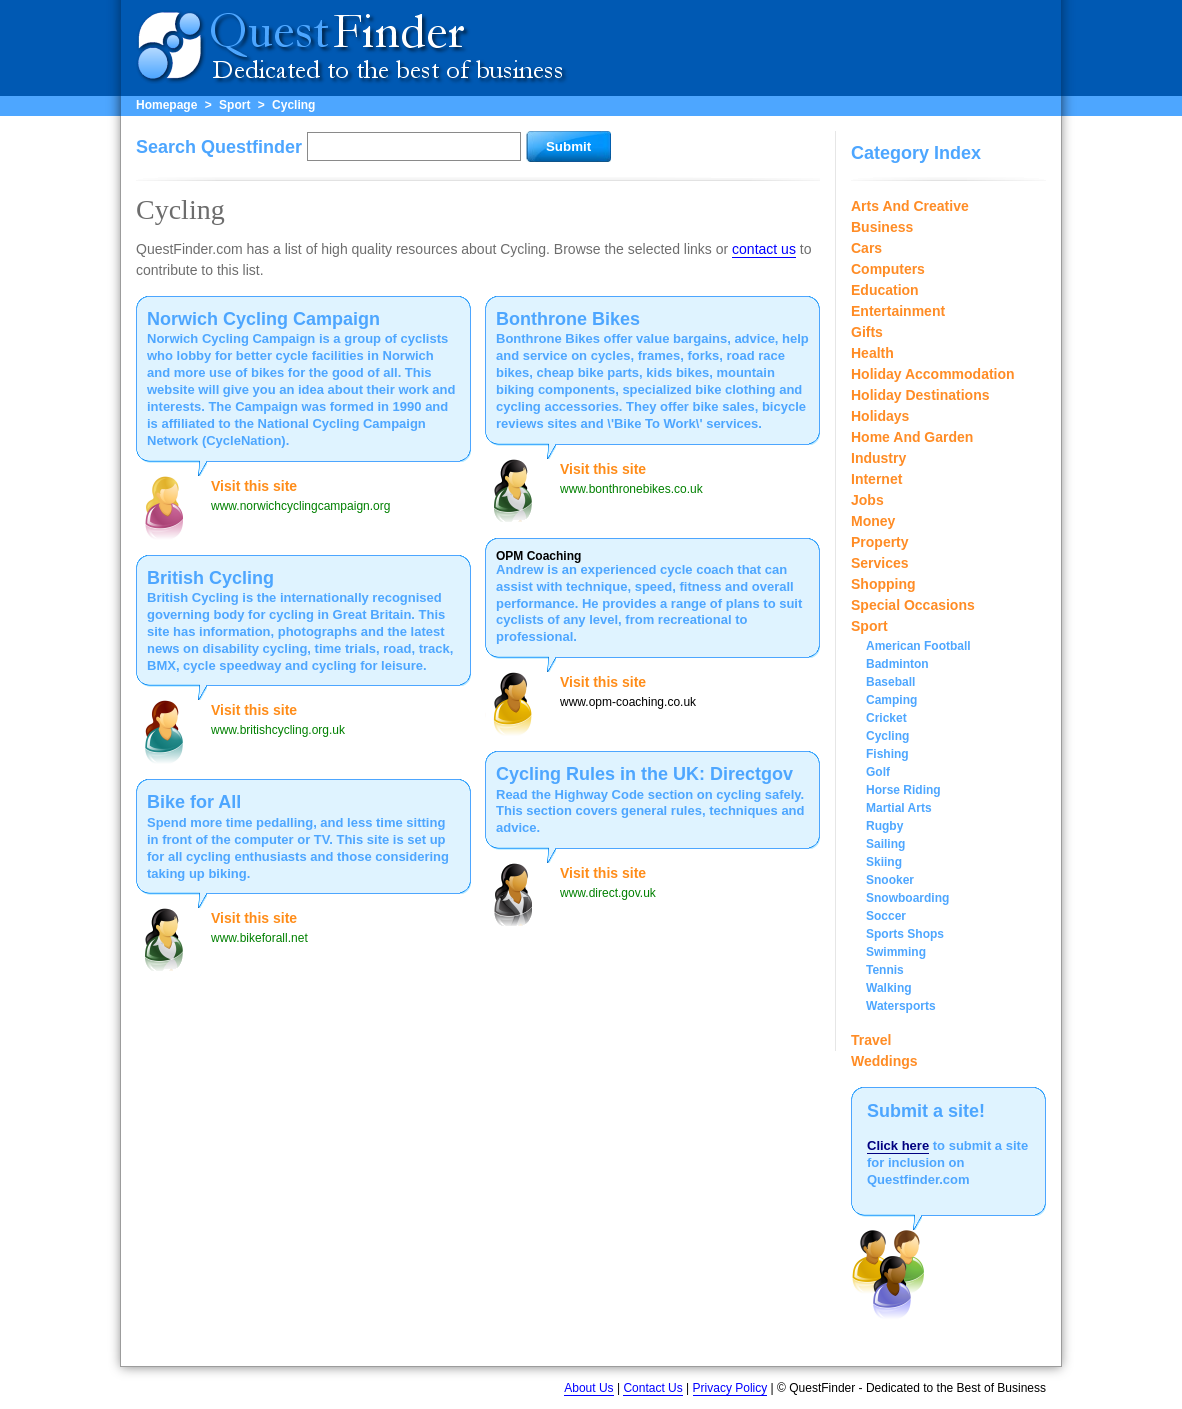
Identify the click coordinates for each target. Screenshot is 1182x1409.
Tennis (885, 970)
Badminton (897, 664)
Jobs (867, 500)
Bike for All (194, 802)
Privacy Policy (730, 1388)
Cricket (886, 718)
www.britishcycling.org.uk (278, 730)
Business (882, 227)
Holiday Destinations (920, 395)
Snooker (890, 880)
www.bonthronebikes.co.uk (631, 489)
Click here (898, 1145)
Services (880, 563)
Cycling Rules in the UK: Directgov (644, 774)
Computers (888, 269)
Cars (866, 248)
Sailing (885, 844)
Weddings (884, 1061)
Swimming (896, 952)
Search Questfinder (219, 147)
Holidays (880, 416)
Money (873, 521)
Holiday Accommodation (933, 374)
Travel (871, 1040)
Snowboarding (907, 898)
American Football (918, 646)
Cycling (293, 105)
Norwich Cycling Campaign (263, 319)
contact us (764, 249)
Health (872, 353)
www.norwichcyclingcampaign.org (300, 506)
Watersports (901, 1006)
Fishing (887, 754)
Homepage (166, 105)
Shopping (883, 584)
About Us (588, 1388)
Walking (889, 988)
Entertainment (898, 311)
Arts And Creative (910, 206)
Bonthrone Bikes (568, 319)
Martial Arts (899, 808)
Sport (234, 105)
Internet (876, 479)
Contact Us (652, 1388)
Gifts (867, 332)
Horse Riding (903, 790)
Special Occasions (913, 605)
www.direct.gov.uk (608, 893)
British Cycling (210, 578)
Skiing (884, 862)
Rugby (884, 826)
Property (880, 542)
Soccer (886, 916)
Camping (891, 700)
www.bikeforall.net (259, 938)
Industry (878, 458)
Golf (878, 772)
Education (885, 290)
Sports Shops (905, 934)
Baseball (890, 682)
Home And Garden (912, 437)
